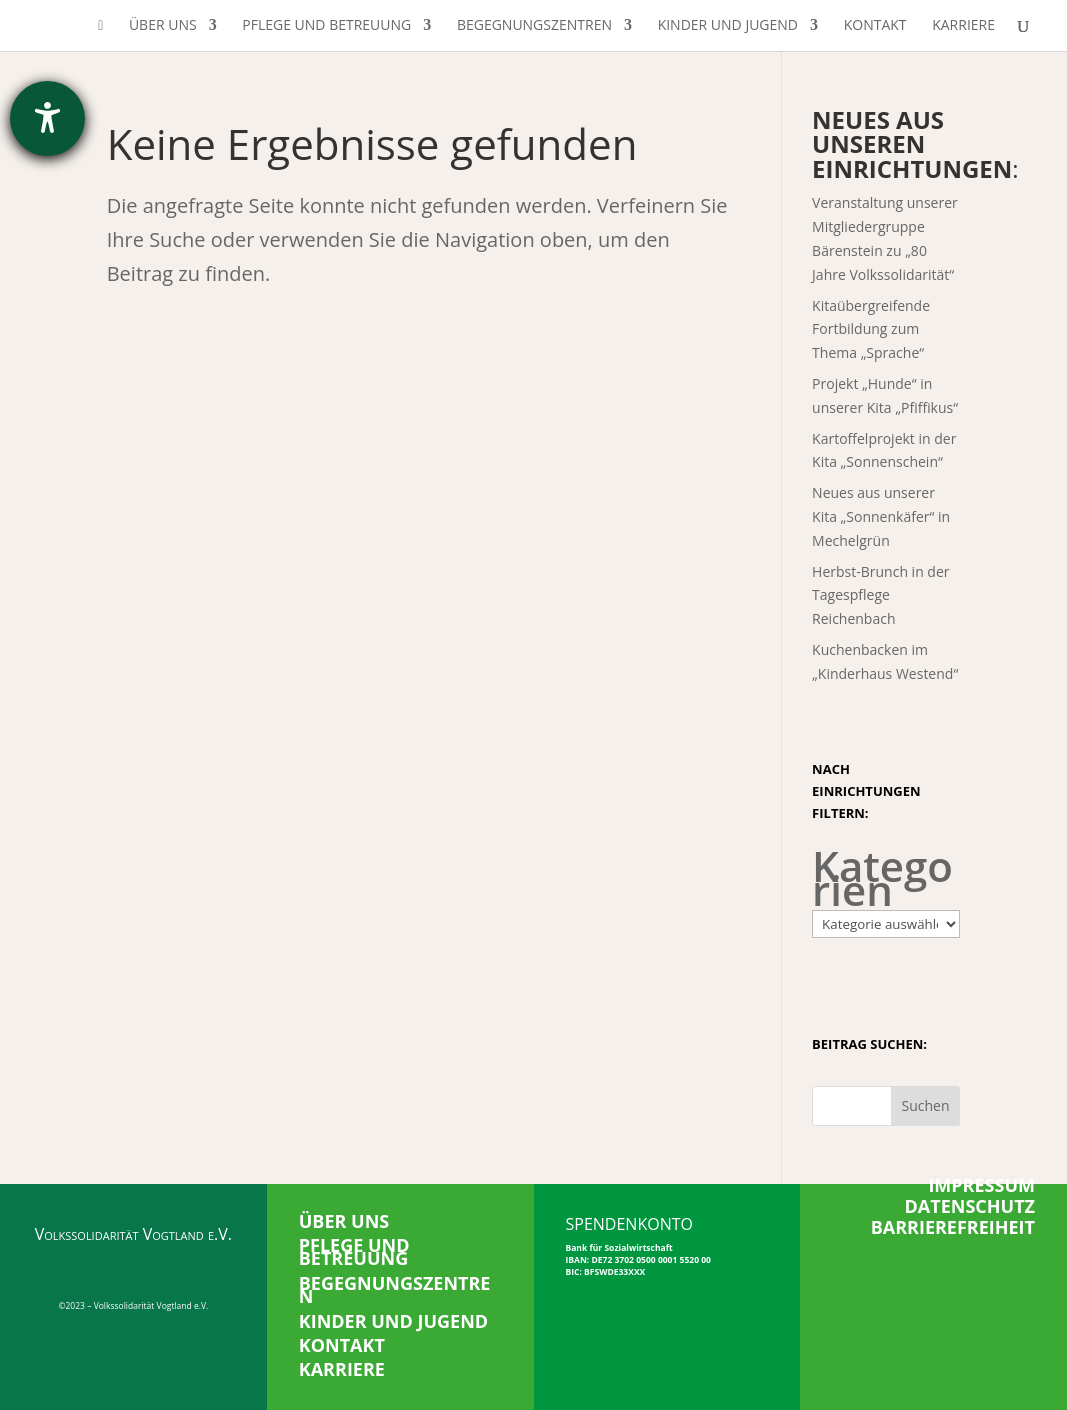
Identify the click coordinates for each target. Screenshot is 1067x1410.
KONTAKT (342, 1345)
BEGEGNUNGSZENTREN (395, 1290)
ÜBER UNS (344, 1221)
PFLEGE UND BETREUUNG (354, 1252)
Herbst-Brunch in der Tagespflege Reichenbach (880, 595)
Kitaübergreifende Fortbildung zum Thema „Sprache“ (871, 329)
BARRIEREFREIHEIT (953, 1227)
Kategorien (882, 878)
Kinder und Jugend (728, 26)
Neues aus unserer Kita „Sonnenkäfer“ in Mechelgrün (881, 516)
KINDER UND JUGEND (393, 1321)
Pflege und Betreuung (326, 26)
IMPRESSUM (981, 1185)
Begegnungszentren (534, 26)
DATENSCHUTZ (970, 1206)
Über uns (163, 26)
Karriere (963, 26)
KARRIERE (342, 1369)
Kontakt (875, 26)
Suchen (925, 1105)
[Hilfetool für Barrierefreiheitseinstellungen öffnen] (47, 118)
